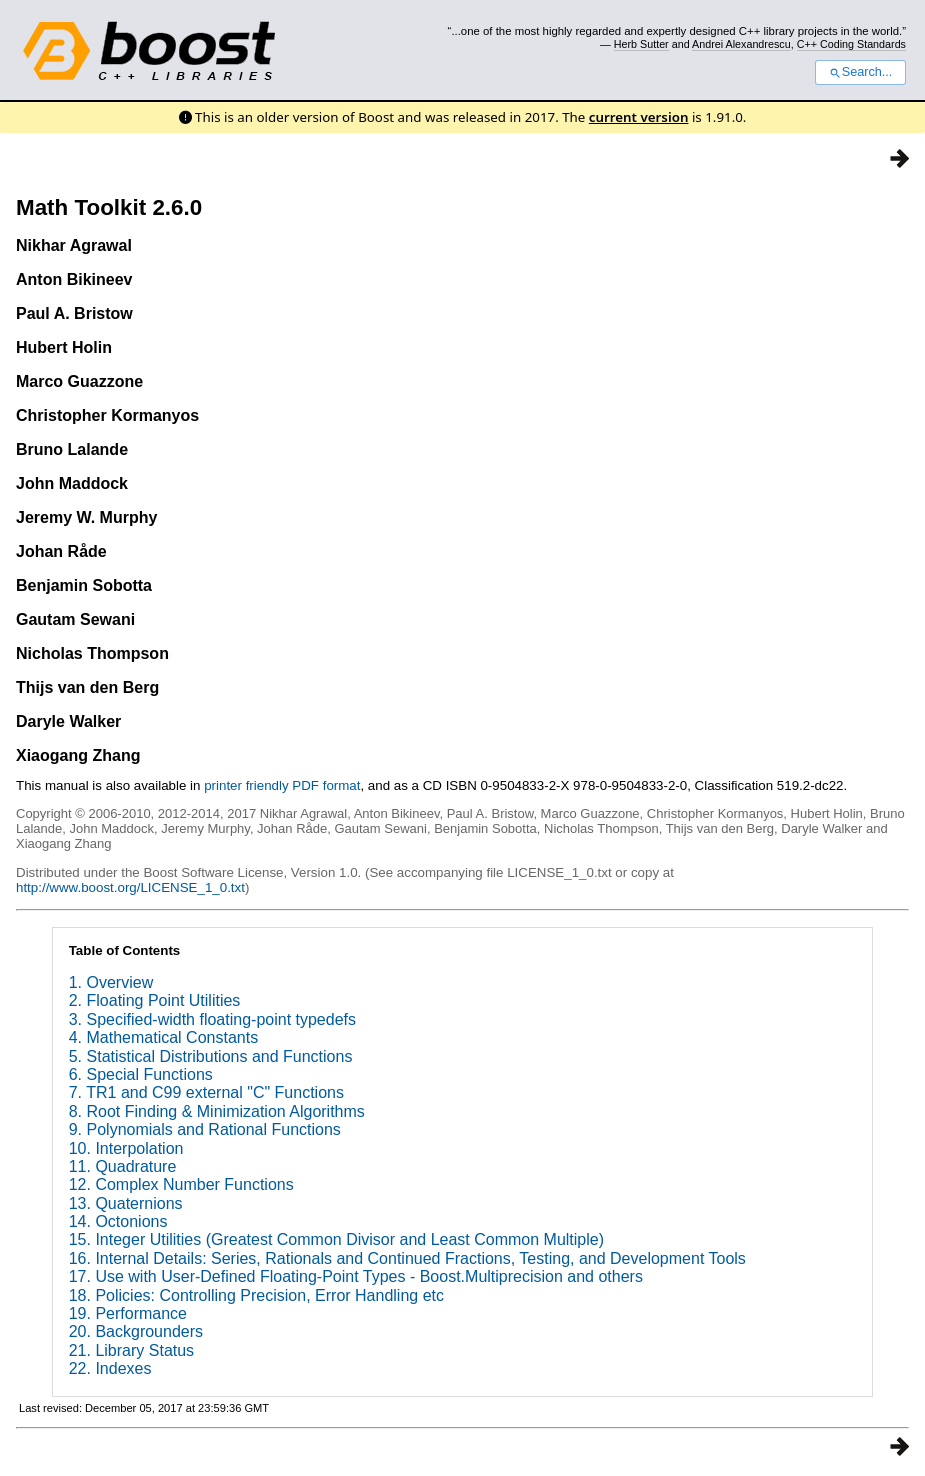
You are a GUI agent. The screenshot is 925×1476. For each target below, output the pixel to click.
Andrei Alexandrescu (741, 44)
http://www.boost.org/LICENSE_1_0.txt (130, 887)
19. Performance (128, 1313)
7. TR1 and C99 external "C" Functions (206, 1092)
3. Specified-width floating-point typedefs (212, 1019)
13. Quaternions (126, 1203)
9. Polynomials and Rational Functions (205, 1129)
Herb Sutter (641, 44)
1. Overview (111, 982)
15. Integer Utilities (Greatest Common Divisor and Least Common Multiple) (336, 1239)
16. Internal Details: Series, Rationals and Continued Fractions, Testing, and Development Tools (407, 1258)
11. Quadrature (123, 1166)
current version (639, 117)
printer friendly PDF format (282, 785)
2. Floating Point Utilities (155, 1000)
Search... (860, 72)
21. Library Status (131, 1350)
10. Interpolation (126, 1148)
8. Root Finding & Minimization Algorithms (217, 1111)
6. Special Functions (141, 1074)
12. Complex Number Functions (181, 1184)
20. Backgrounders (136, 1331)
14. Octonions (118, 1221)
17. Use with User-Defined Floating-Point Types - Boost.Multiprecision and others (356, 1276)
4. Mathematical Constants (163, 1037)
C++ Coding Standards (851, 44)
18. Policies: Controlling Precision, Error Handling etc (256, 1295)
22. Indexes (110, 1368)
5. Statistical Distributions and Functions (211, 1056)
